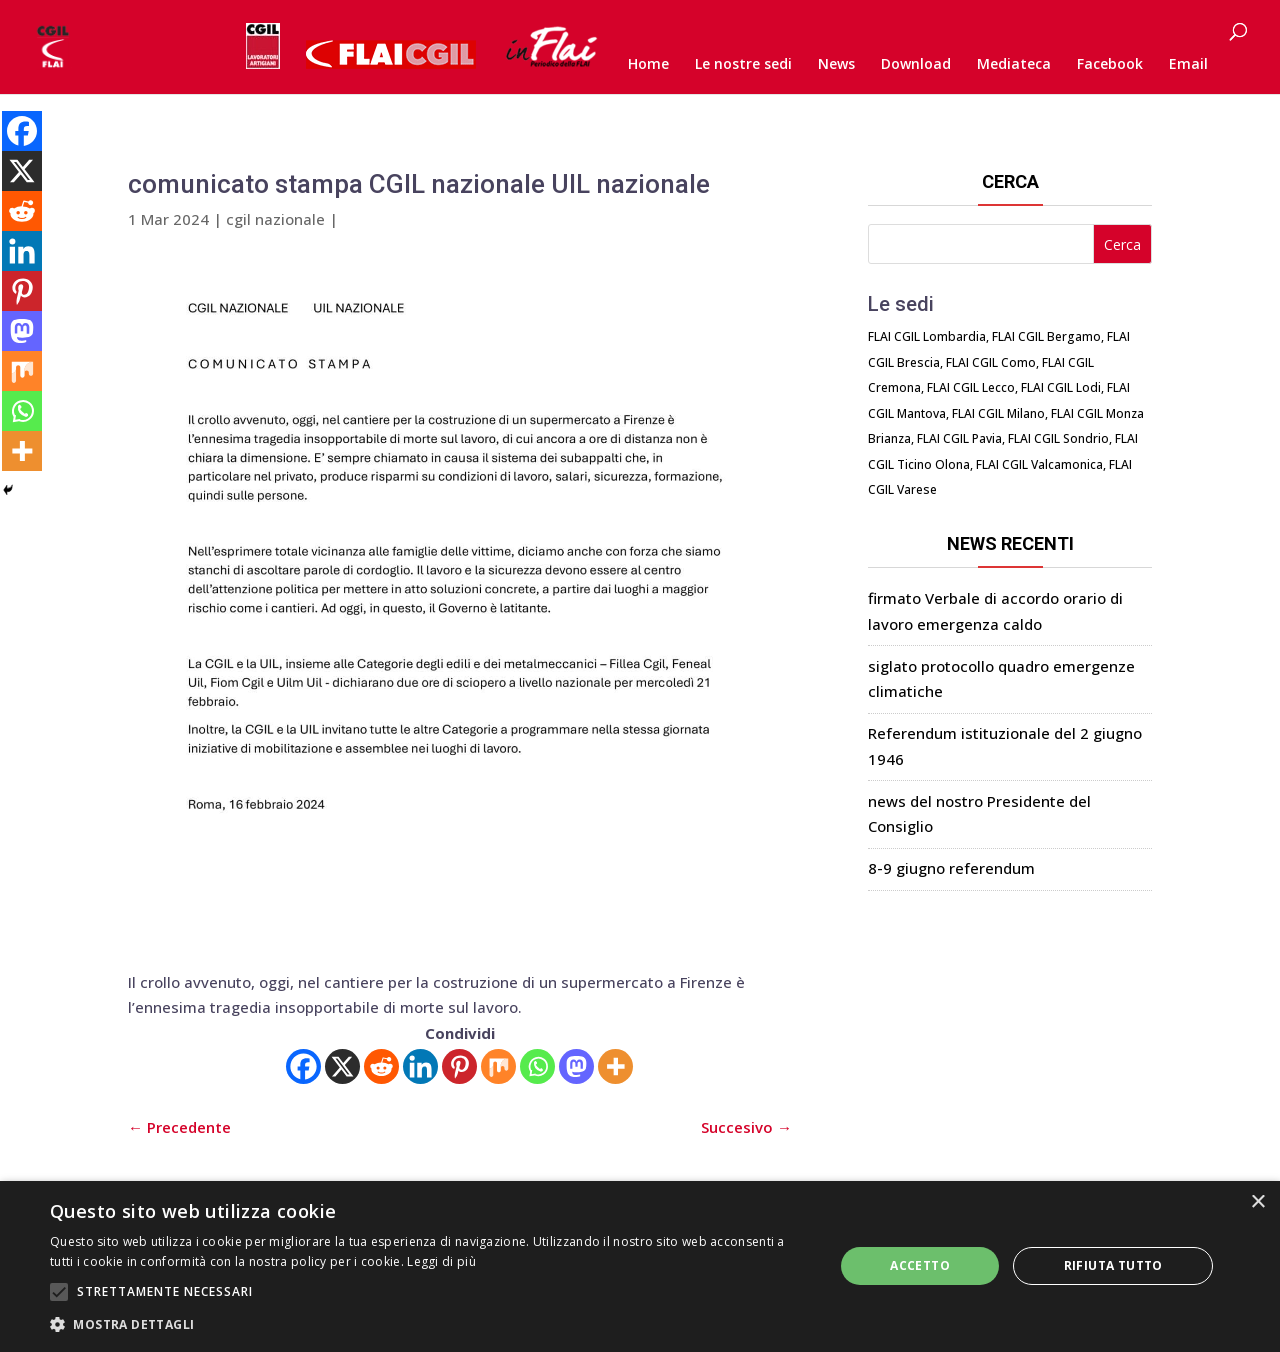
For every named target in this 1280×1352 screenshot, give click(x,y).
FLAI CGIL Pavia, (961, 438)
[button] (430, 1325)
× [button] (1257, 1202)
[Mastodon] (576, 1066)
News (836, 65)
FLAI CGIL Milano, (1000, 413)
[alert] (640, 1266)
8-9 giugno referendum (951, 868)
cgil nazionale (275, 219)
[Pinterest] (459, 1066)
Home (648, 65)
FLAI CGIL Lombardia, (928, 336)
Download (916, 65)
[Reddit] (381, 1066)
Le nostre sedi (743, 65)
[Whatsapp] (537, 1066)
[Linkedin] (420, 1066)
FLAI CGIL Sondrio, (1060, 438)
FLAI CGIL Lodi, (1062, 387)
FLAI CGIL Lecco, (972, 387)
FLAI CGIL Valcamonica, (1041, 464)
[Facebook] (303, 1066)
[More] (615, 1066)
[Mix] (498, 1066)
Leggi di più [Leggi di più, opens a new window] (441, 1261)
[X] (342, 1066)
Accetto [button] (920, 1265)
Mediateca (1014, 65)
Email (1188, 65)
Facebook (1110, 65)
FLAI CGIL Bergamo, (1048, 336)
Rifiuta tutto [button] (1113, 1265)
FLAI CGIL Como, (992, 362)
